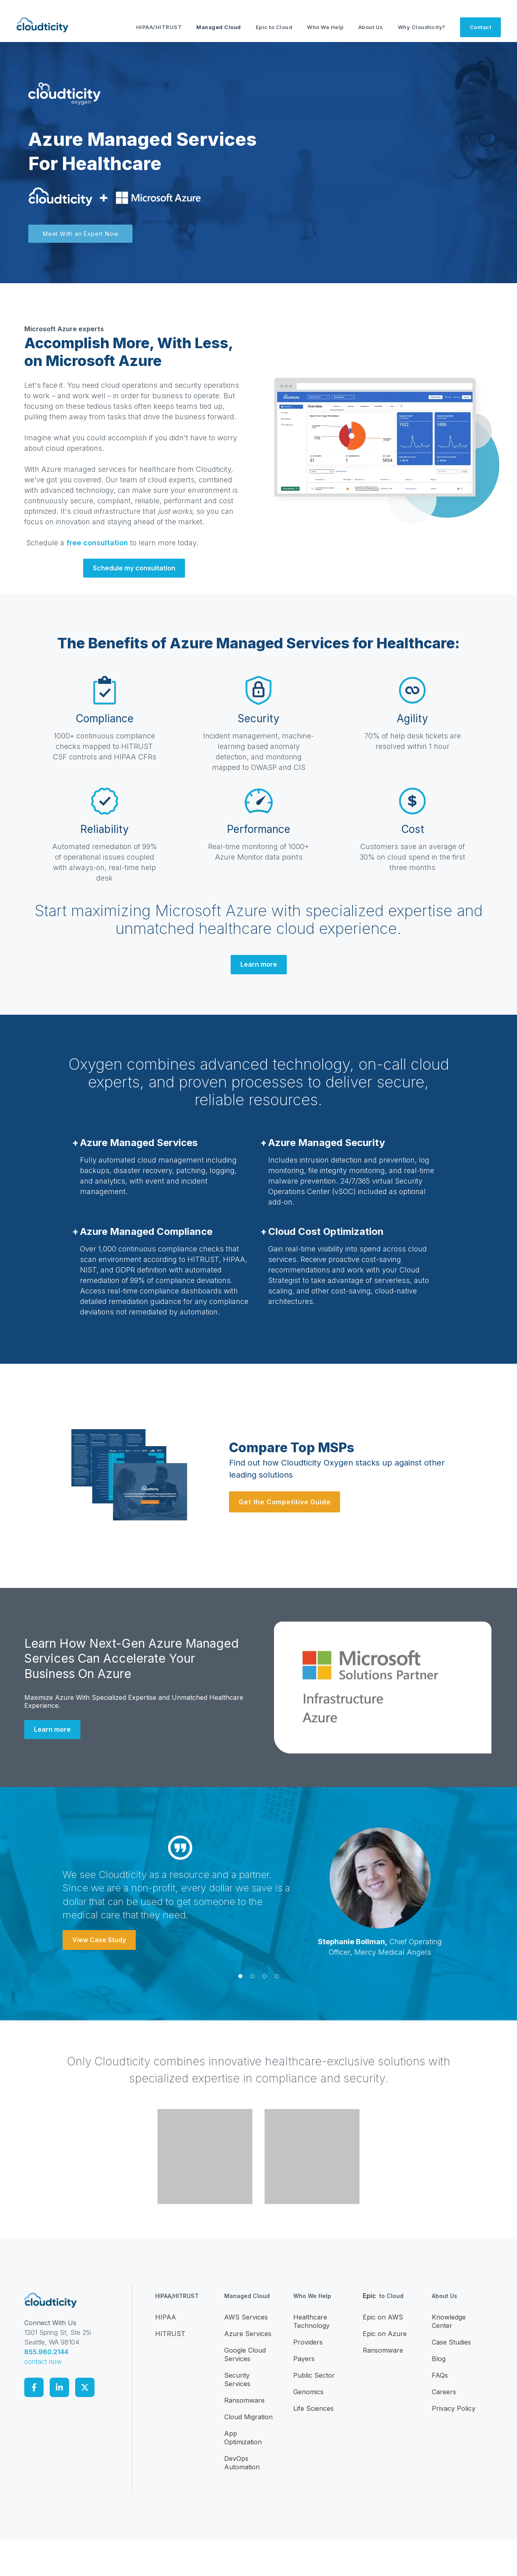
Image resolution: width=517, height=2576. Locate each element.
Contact (481, 27)
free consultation (97, 542)
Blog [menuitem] (439, 2359)
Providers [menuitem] (308, 2342)
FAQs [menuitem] (440, 2375)
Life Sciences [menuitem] (313, 2408)
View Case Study (99, 1940)
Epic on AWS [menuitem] (383, 2317)
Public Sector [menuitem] (314, 2375)
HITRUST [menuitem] (170, 2334)
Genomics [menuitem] (308, 2392)
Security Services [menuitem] (237, 2379)
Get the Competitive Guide (284, 1502)
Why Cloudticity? (422, 27)
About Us (370, 27)
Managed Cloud (218, 27)
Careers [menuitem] (444, 2392)
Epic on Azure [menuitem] (385, 2334)
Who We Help (325, 27)
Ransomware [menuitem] (244, 2400)
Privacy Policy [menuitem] (453, 2408)
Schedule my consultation (134, 568)
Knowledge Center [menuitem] (449, 2321)
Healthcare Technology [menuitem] (311, 2321)
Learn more (258, 964)
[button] (240, 1976)
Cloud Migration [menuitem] (248, 2417)
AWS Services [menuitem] (246, 2317)
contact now (43, 2361)
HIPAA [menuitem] (165, 2317)
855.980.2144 (46, 2352)
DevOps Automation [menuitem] (242, 2462)
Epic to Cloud (274, 27)
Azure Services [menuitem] (247, 2334)
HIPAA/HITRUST (159, 27)
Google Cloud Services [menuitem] (245, 2354)
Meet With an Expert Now (80, 233)
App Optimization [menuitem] (243, 2437)
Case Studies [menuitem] (451, 2342)
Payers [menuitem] (304, 2359)
